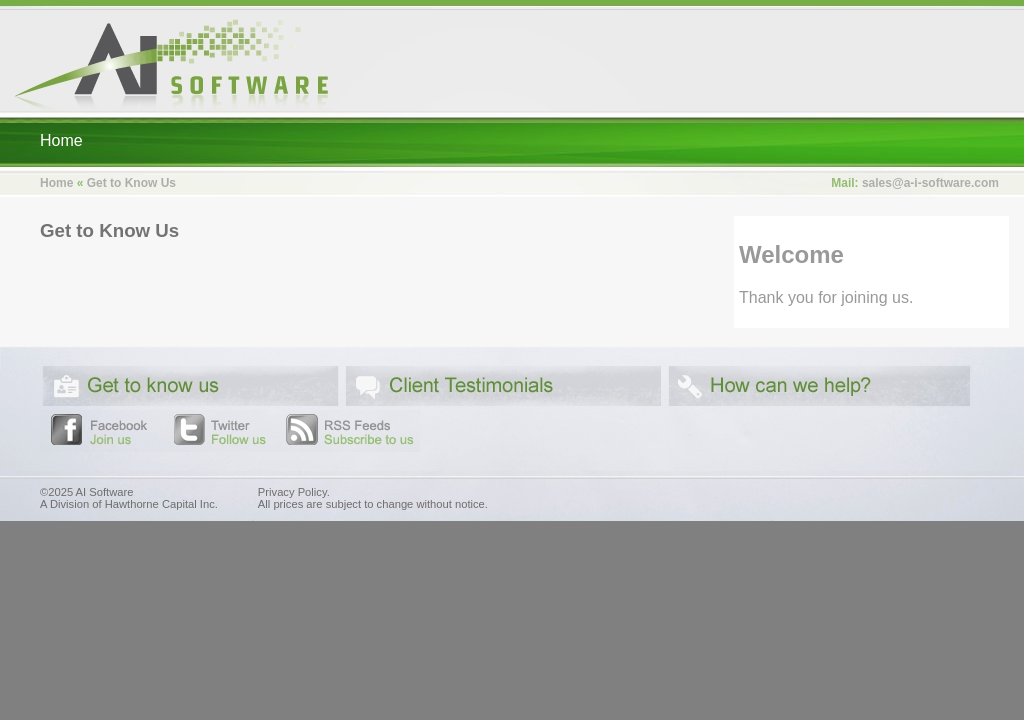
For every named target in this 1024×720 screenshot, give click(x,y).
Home (61, 140)
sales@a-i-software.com (930, 183)
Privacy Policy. (294, 492)
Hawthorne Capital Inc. (161, 504)
